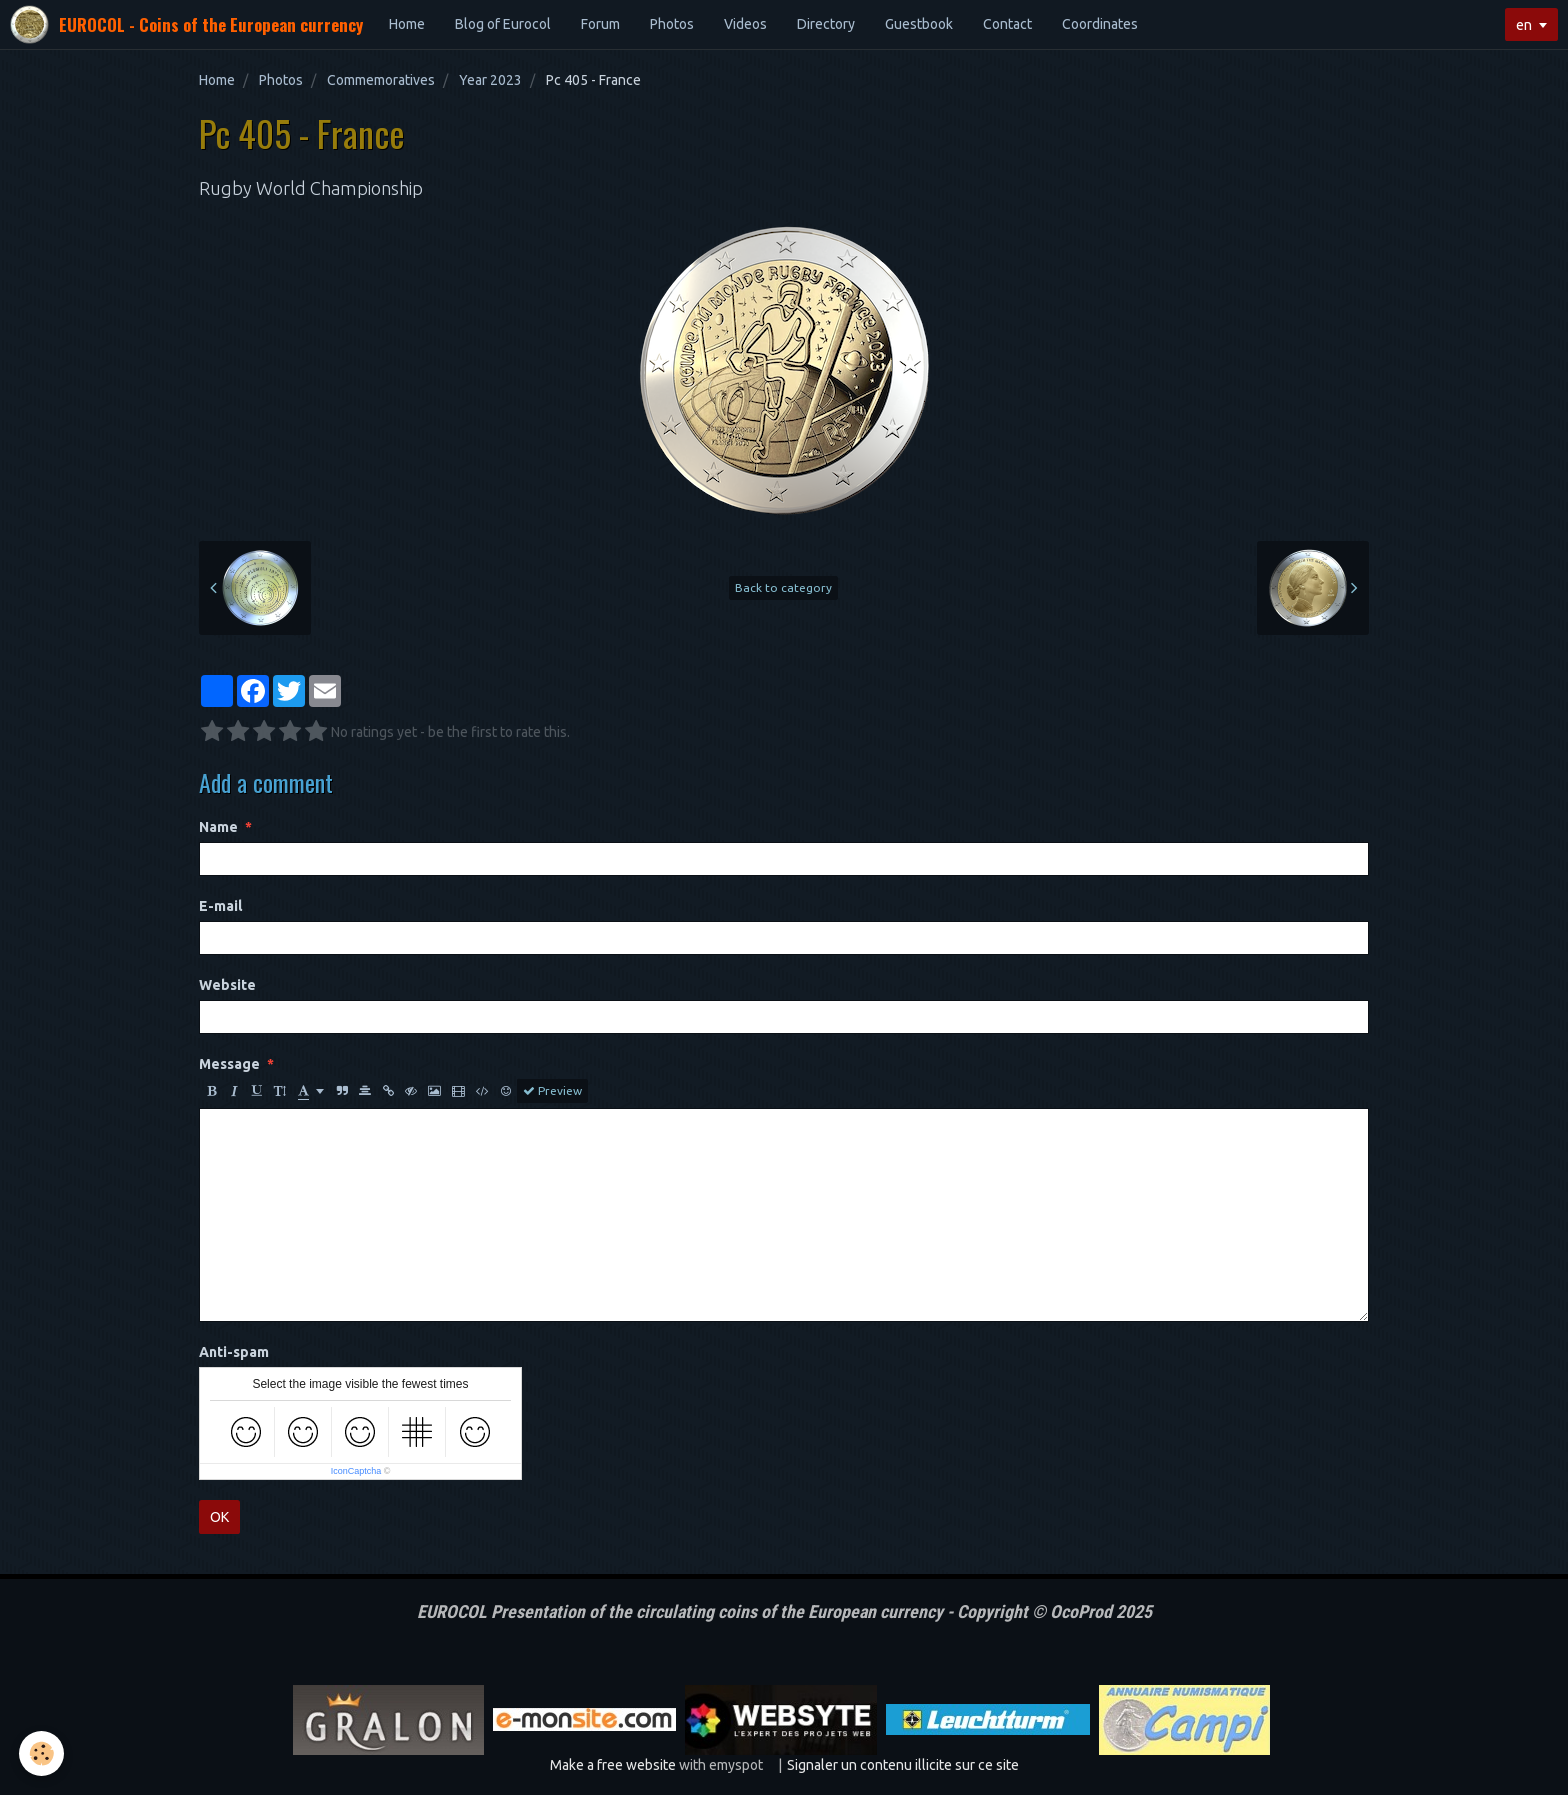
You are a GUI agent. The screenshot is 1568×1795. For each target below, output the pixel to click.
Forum (600, 24)
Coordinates (1100, 24)
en (1524, 25)
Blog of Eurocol (503, 24)
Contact (1007, 24)
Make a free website (613, 1765)
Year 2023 (490, 80)
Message (229, 1064)
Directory (826, 24)
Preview (552, 1091)
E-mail (220, 906)
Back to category (783, 587)
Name (218, 827)
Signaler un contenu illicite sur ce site (903, 1765)
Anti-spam (234, 1352)
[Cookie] (42, 1753)
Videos (745, 24)
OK (219, 1517)
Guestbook (919, 24)
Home (407, 24)
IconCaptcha (356, 1471)
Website (227, 985)
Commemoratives (381, 80)
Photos (672, 24)
